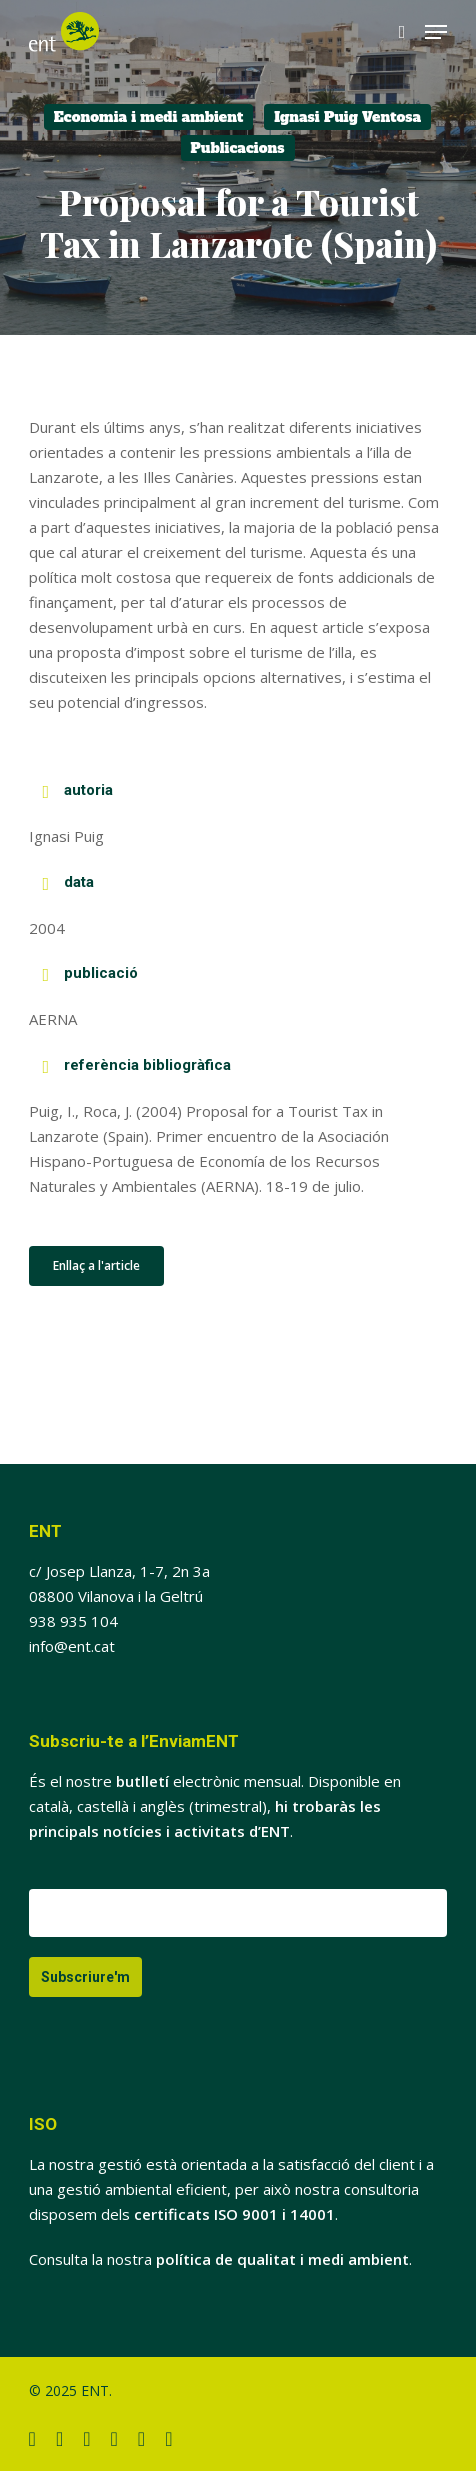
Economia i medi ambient (148, 117)
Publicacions (238, 148)
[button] (436, 32)
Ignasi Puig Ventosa (347, 117)
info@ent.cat (72, 1646)
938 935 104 (73, 1621)
